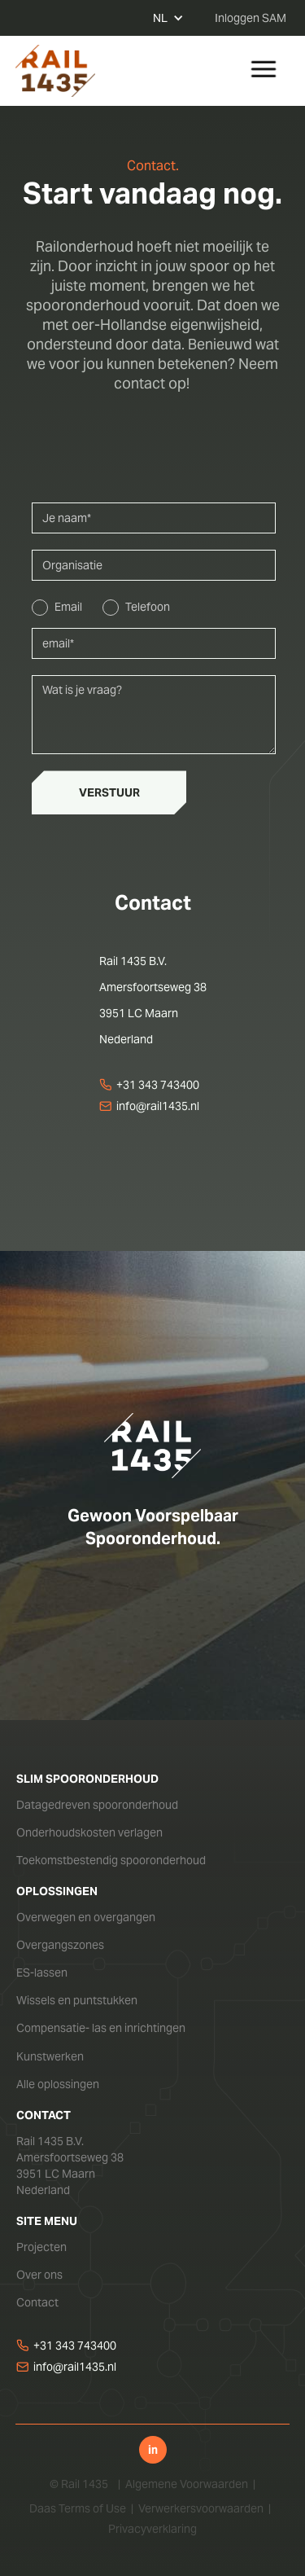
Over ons (39, 2274)
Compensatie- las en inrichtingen (100, 2028)
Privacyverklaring (152, 2528)
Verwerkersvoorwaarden (201, 2508)
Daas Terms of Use (77, 2508)
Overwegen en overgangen (85, 1917)
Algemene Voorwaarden (186, 2484)
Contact (37, 2302)
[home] (55, 71)
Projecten (41, 2247)
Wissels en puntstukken (76, 2000)
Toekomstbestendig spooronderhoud (111, 1860)
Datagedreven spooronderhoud (97, 1804)
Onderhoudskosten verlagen (89, 1832)
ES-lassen (42, 1972)
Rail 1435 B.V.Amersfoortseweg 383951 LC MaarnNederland (70, 2165)
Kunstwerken (50, 2056)
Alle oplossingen (57, 2084)
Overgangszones (60, 1944)
